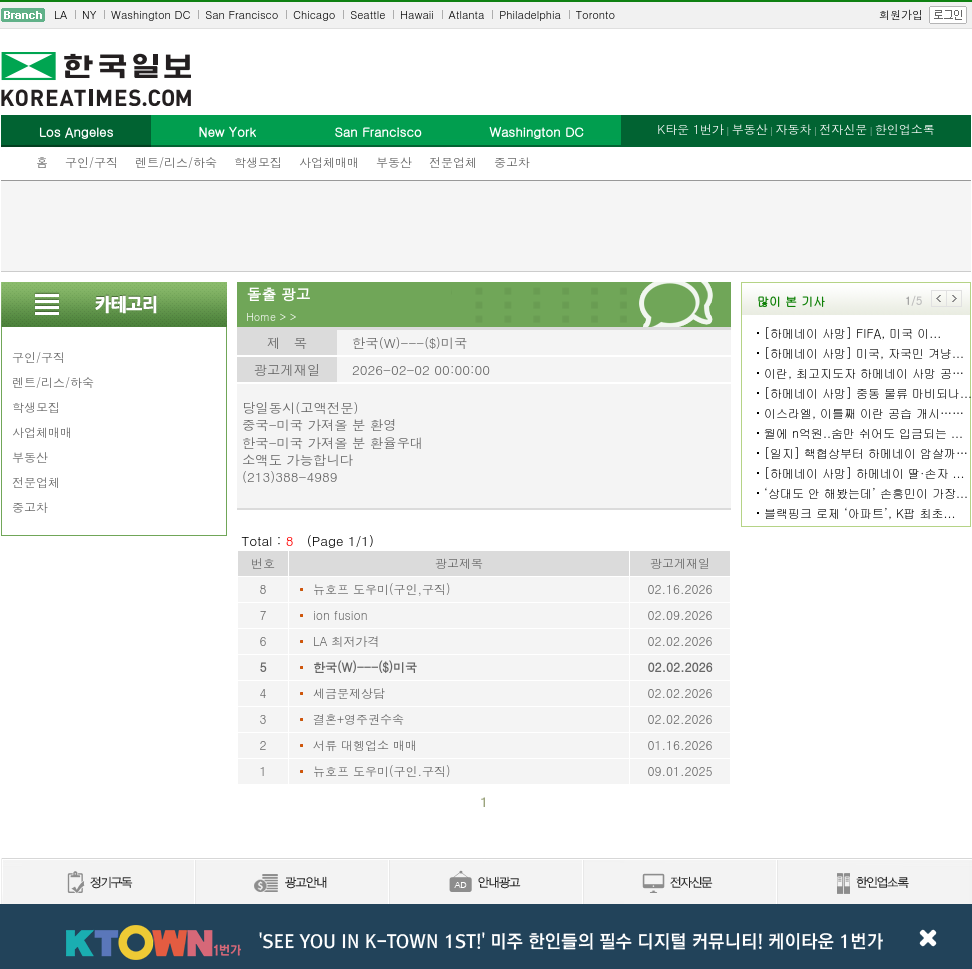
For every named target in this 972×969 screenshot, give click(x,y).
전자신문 (843, 128)
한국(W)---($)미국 (365, 666)
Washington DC (150, 14)
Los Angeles (76, 131)
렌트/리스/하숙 (176, 161)
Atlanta (467, 14)
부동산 (394, 161)
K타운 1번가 (690, 128)
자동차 (793, 128)
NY (89, 14)
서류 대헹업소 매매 (365, 744)
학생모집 (258, 161)
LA (60, 14)
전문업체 (453, 161)
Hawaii (417, 14)
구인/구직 (91, 161)
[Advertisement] (486, 226)
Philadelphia (530, 14)
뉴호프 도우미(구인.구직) (382, 770)
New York (226, 131)
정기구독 (97, 883)
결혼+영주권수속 (358, 718)
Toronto (595, 14)
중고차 (512, 161)
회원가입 (901, 14)
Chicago (314, 14)
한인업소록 (905, 128)
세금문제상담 (349, 692)
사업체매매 (329, 161)
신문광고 (291, 883)
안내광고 (485, 883)
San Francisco (241, 14)
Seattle (367, 14)
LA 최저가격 (346, 640)
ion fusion (340, 614)
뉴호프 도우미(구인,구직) (382, 588)
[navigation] (486, 15)
